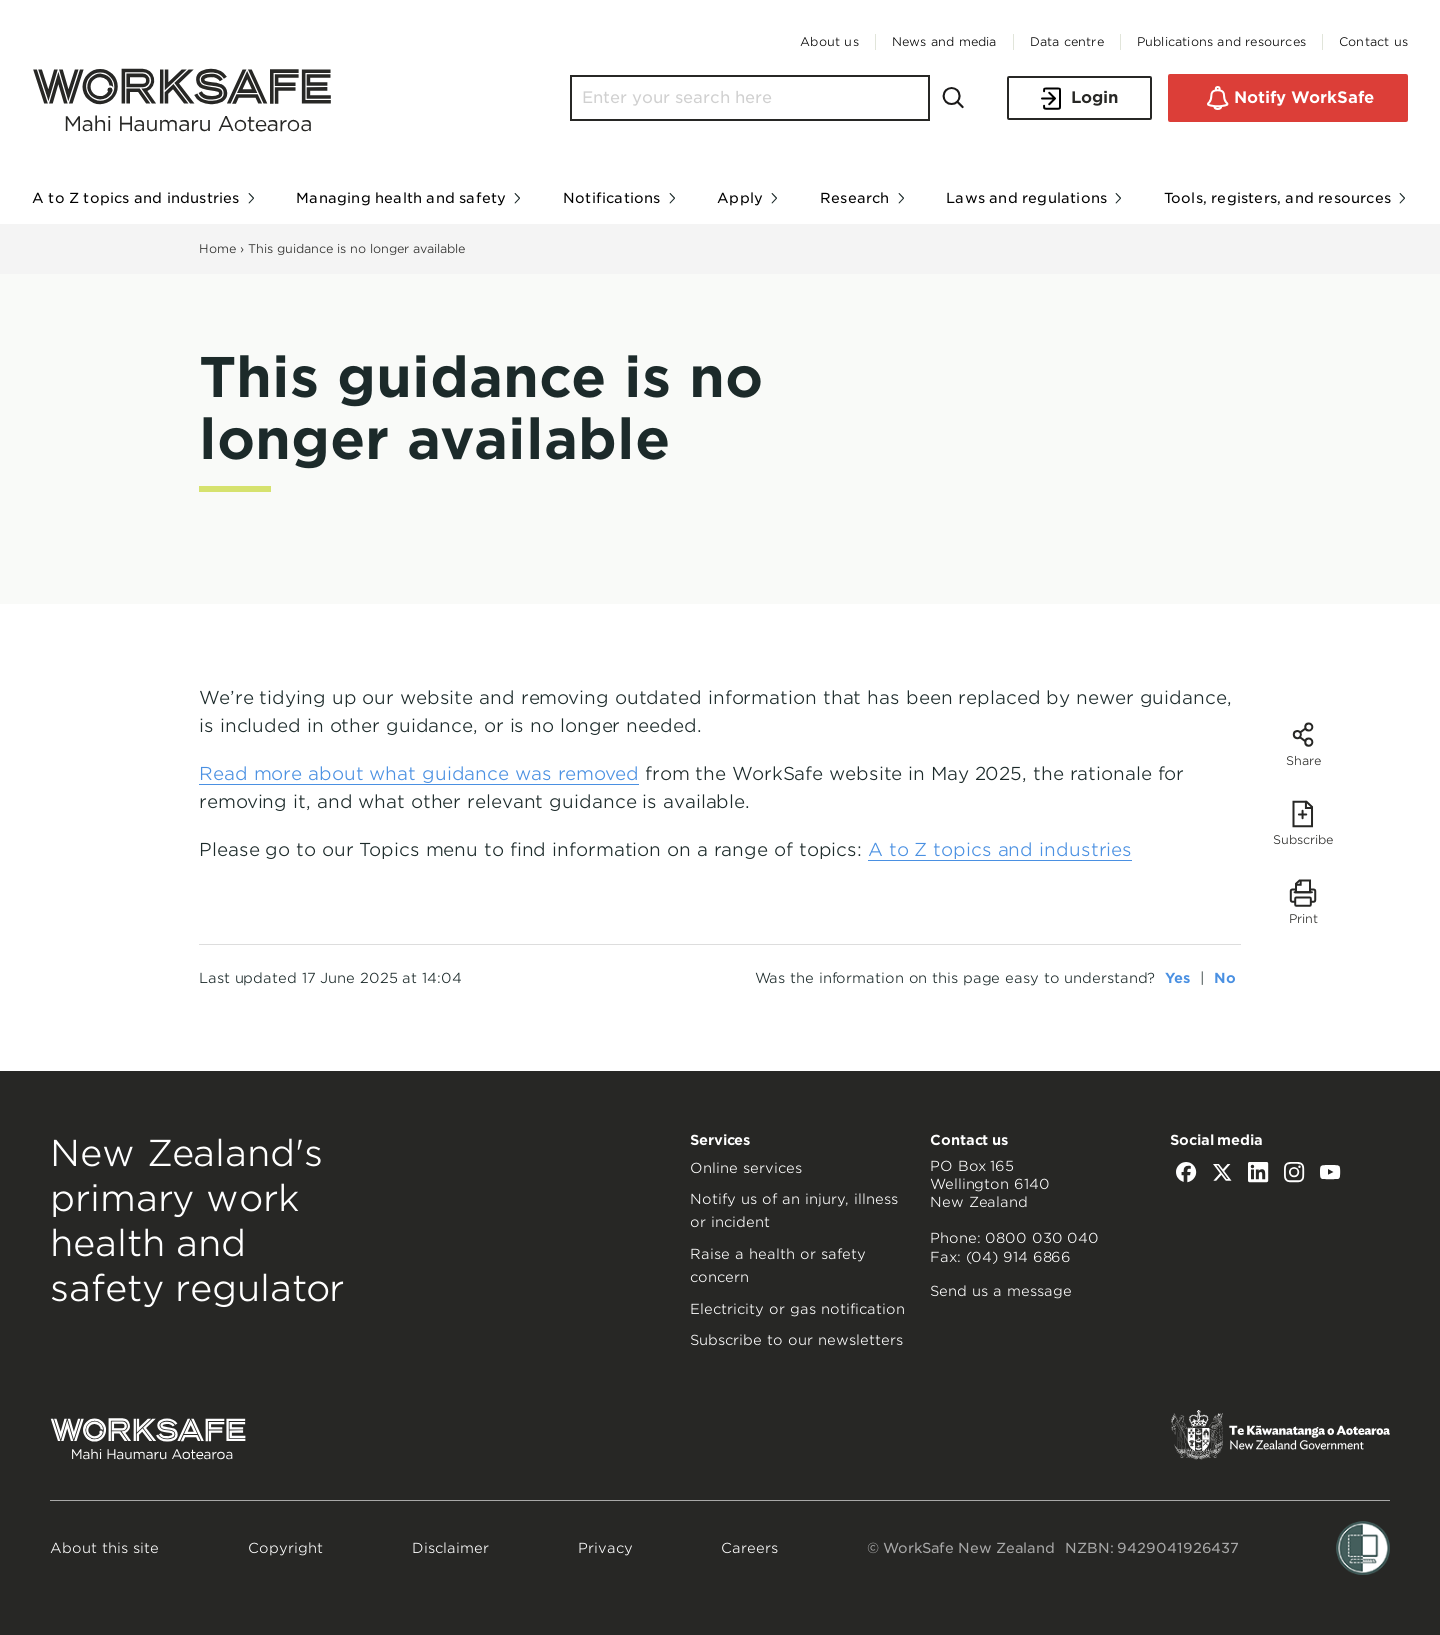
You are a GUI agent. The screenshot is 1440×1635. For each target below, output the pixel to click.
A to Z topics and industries (1000, 849)
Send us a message (1001, 1291)
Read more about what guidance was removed (419, 773)
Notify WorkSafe (1288, 98)
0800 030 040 (1042, 1238)
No (1225, 978)
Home (217, 248)
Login (1079, 98)
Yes (1177, 978)
